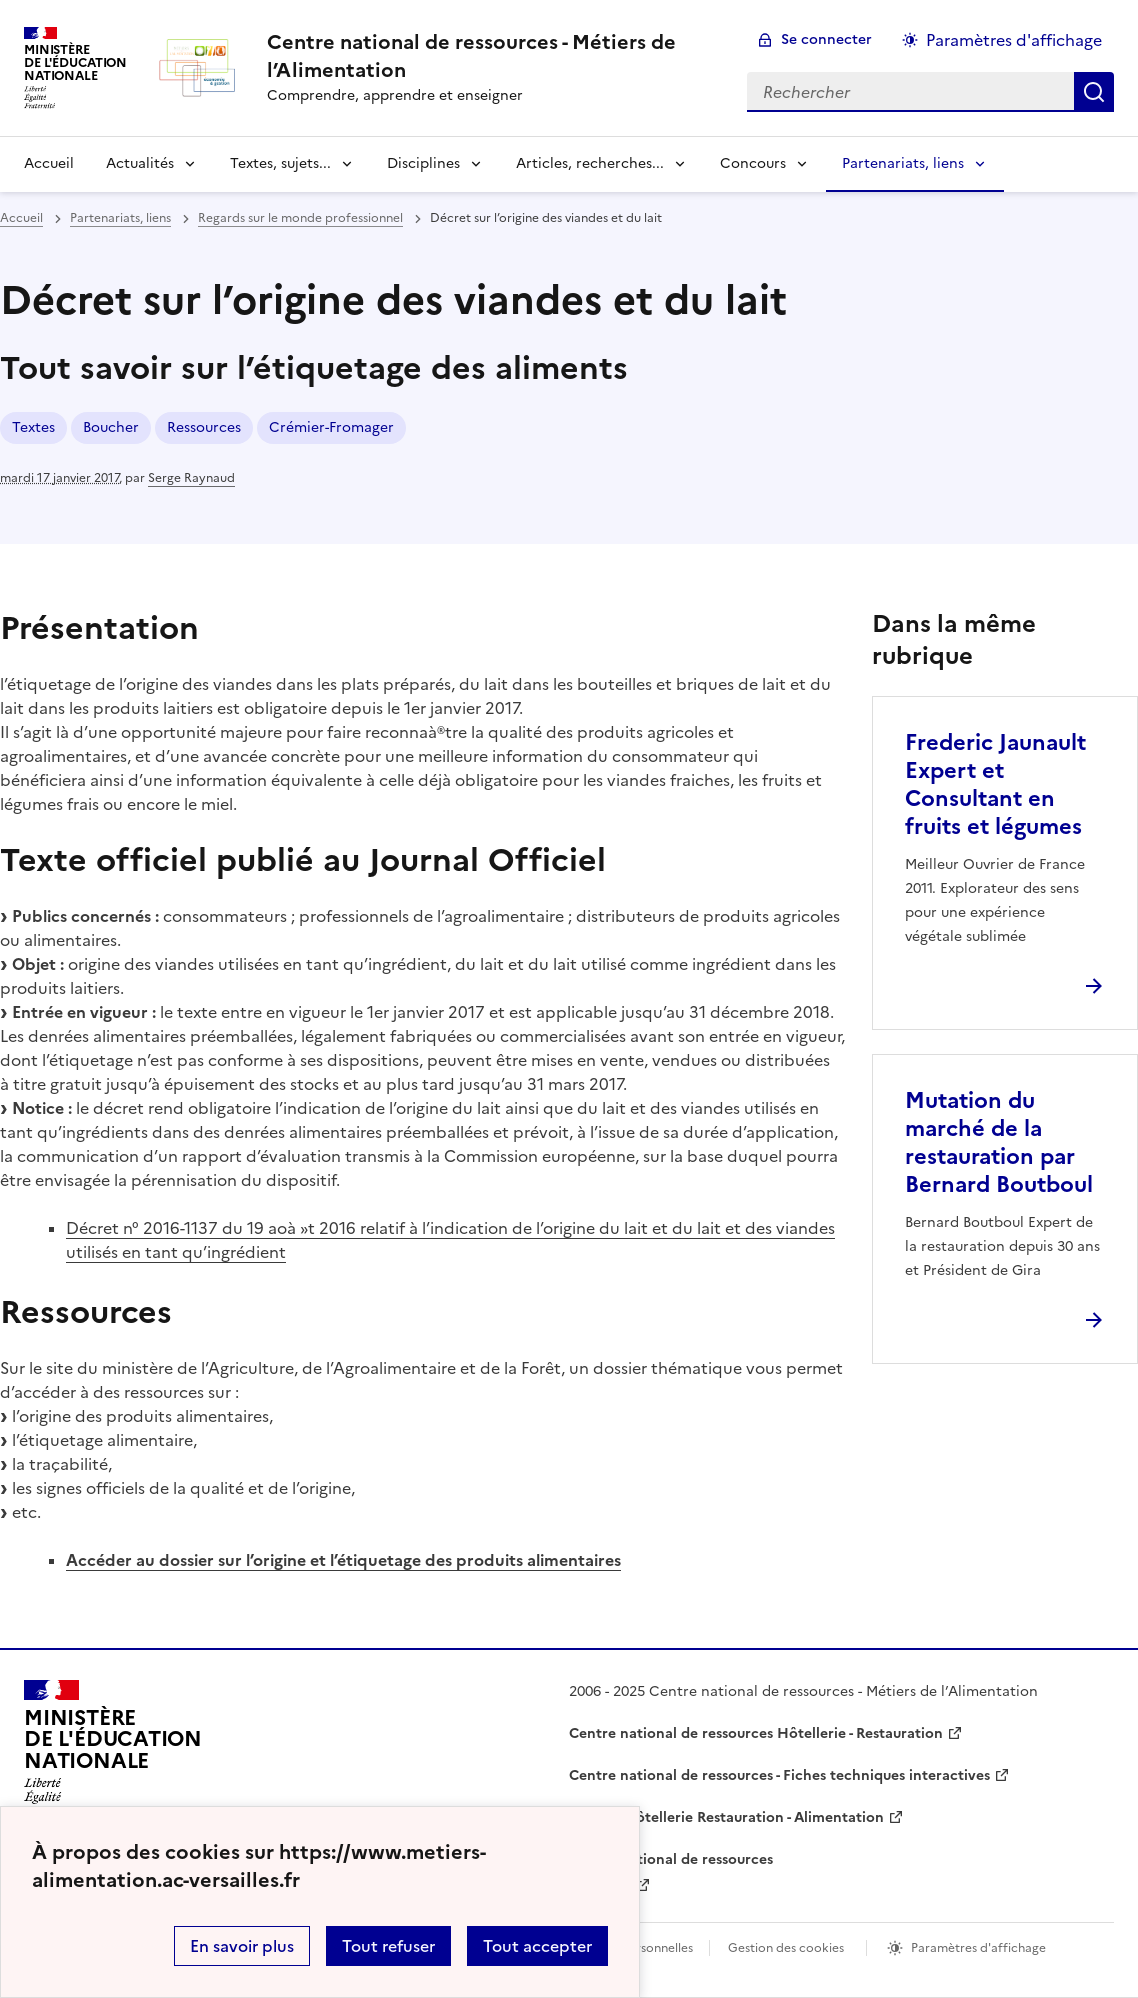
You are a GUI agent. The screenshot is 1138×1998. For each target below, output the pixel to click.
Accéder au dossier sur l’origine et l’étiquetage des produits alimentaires (343, 1560)
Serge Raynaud (191, 478)
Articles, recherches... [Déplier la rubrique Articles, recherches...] (590, 163)
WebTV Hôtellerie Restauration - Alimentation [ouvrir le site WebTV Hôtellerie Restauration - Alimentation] (726, 1817)
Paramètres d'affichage (978, 1948)
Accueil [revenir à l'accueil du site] (49, 163)
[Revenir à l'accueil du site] (113, 1748)
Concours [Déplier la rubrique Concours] (753, 163)
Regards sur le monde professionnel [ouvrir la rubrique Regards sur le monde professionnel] (300, 218)
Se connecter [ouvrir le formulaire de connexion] (826, 39)
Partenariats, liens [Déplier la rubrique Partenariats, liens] (903, 163)
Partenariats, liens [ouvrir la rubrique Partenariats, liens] (120, 218)
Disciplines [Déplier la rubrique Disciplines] (423, 163)
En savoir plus (242, 1946)
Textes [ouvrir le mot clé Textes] (33, 427)
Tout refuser (388, 1946)
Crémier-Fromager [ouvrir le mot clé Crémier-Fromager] (331, 427)
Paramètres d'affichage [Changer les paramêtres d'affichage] (1014, 40)
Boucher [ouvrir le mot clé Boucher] (111, 427)
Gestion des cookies (786, 1948)
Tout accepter (537, 1946)
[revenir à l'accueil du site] (491, 56)
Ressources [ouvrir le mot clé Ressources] (204, 427)
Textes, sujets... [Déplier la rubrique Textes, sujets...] (280, 163)
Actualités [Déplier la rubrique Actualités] (140, 163)
